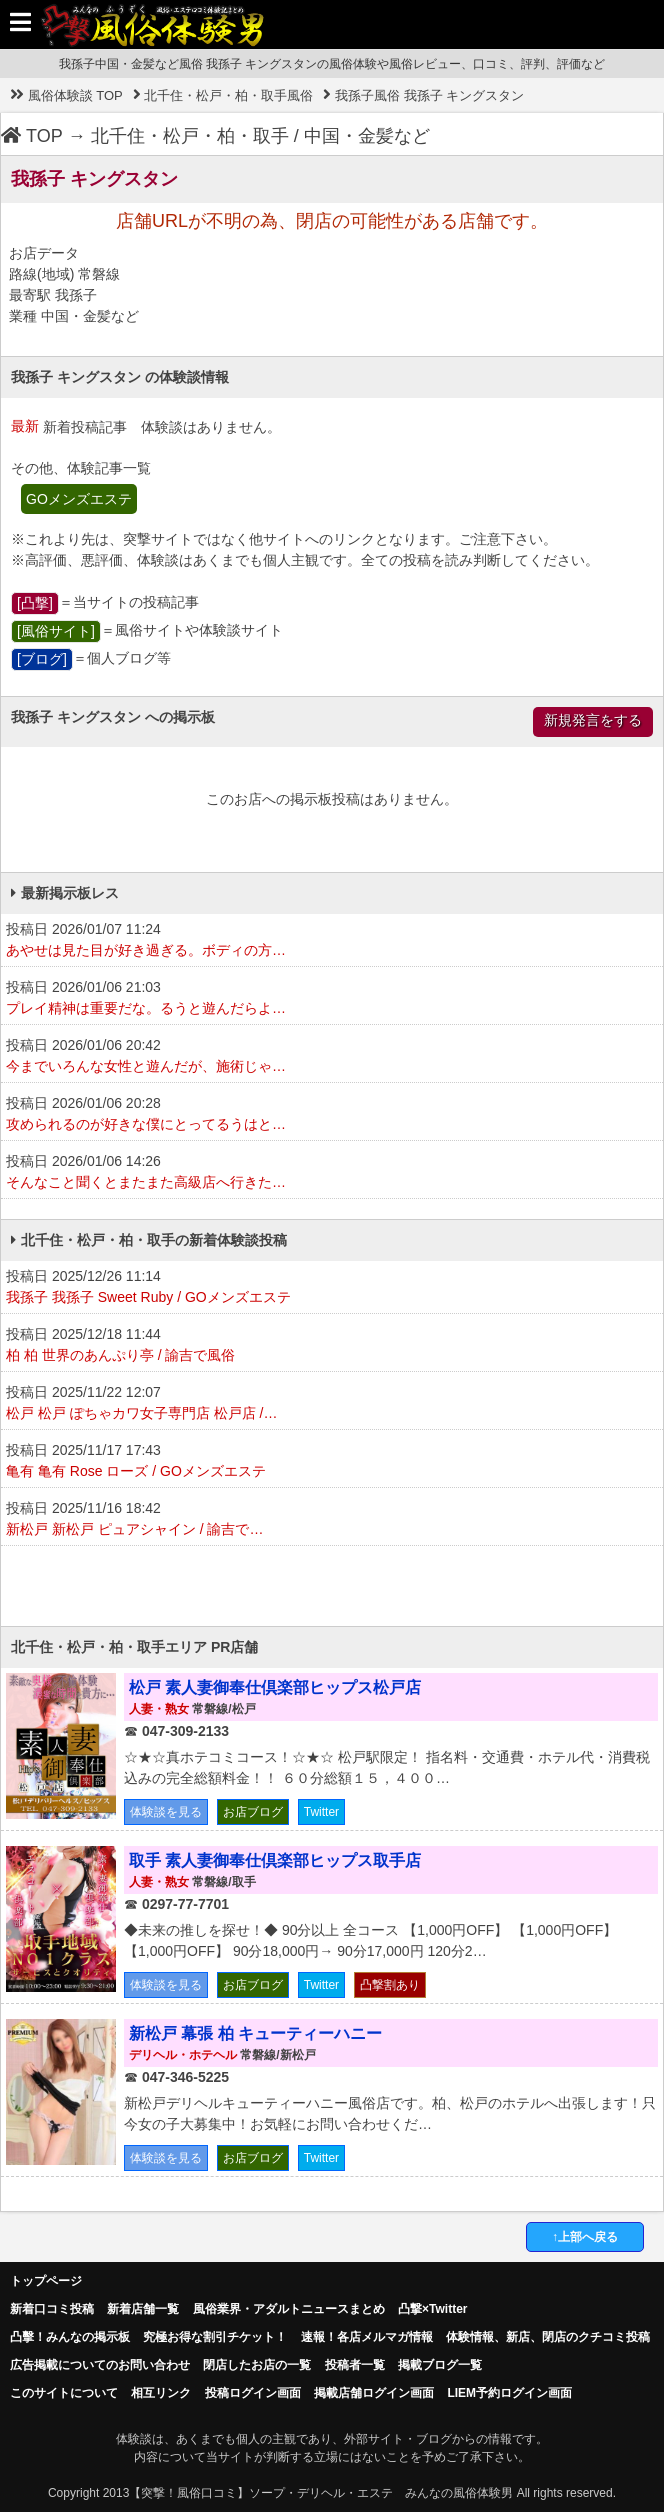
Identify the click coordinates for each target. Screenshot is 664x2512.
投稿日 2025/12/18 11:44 (332, 1346)
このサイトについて (64, 2393)
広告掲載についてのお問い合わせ (100, 2365)
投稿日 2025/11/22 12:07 (332, 1404)
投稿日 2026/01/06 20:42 (332, 1057)
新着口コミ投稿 (52, 2309)
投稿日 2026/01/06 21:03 (332, 999)
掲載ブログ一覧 (440, 2365)
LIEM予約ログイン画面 (509, 2393)
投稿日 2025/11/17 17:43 (332, 1462)
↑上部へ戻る (585, 2237)
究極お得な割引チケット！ (215, 2337)
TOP (32, 136)
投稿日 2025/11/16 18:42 (332, 1520)
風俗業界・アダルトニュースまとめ (289, 2309)
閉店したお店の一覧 (257, 2365)
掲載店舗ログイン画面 (374, 2393)
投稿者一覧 (355, 2365)
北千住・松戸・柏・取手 (190, 136)
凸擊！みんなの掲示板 (70, 2337)
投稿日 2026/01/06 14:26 (332, 1173)
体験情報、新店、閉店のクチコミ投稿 (548, 2337)
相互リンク (161, 2393)
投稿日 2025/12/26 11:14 (332, 1288)
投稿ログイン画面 (253, 2393)
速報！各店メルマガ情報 (367, 2337)
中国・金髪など (367, 136)
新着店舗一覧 (143, 2309)
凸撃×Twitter (432, 2309)
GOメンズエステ (79, 499)
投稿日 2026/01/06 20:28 (332, 1115)
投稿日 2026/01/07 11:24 (332, 941)
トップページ (46, 2281)
